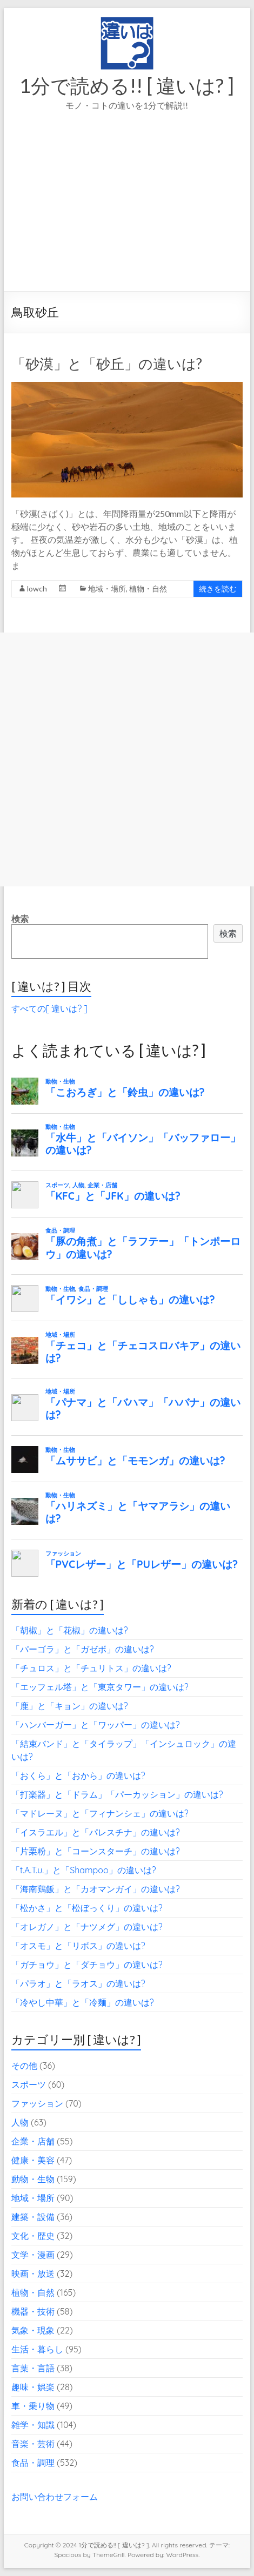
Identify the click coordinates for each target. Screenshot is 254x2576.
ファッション (37, 2103)
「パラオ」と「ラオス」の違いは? (78, 1983)
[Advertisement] (127, 216)
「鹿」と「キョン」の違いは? (69, 1705)
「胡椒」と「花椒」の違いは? (69, 1630)
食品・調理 (33, 2462)
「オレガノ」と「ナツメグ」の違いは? (87, 1926)
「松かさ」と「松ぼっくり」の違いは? (87, 1907)
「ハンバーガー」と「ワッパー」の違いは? (95, 1724)
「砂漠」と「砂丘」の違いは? (106, 363)
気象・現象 (33, 2330)
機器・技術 (33, 2311)
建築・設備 (33, 2216)
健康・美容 (33, 2160)
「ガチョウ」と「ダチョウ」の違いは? (87, 1964)
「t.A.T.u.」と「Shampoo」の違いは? (83, 1870)
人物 (20, 2122)
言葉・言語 (33, 2368)
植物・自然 (148, 588)
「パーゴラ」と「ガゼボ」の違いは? (82, 1649)
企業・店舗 (33, 2141)
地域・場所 (107, 588)
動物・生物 (33, 2179)
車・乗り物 (33, 2405)
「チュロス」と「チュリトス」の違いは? (91, 1668)
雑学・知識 (33, 2424)
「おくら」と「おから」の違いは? (78, 1775)
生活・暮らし (37, 2349)
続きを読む (218, 588)
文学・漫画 (33, 2254)
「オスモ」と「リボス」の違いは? (78, 1945)
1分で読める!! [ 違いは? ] (126, 85)
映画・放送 (33, 2273)
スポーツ (28, 2084)
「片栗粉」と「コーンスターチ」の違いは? (95, 1851)
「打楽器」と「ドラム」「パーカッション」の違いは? (117, 1794)
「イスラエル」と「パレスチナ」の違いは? (95, 1832)
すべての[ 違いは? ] (49, 1008)
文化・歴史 (33, 2235)
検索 (20, 918)
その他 (24, 2065)
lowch (37, 588)
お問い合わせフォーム (54, 2496)
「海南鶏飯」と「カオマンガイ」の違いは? (95, 1889)
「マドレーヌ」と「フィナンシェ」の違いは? (100, 1813)
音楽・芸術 (33, 2443)
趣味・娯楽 (33, 2387)
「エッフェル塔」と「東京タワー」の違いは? (100, 1687)
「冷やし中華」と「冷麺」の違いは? (82, 2002)
